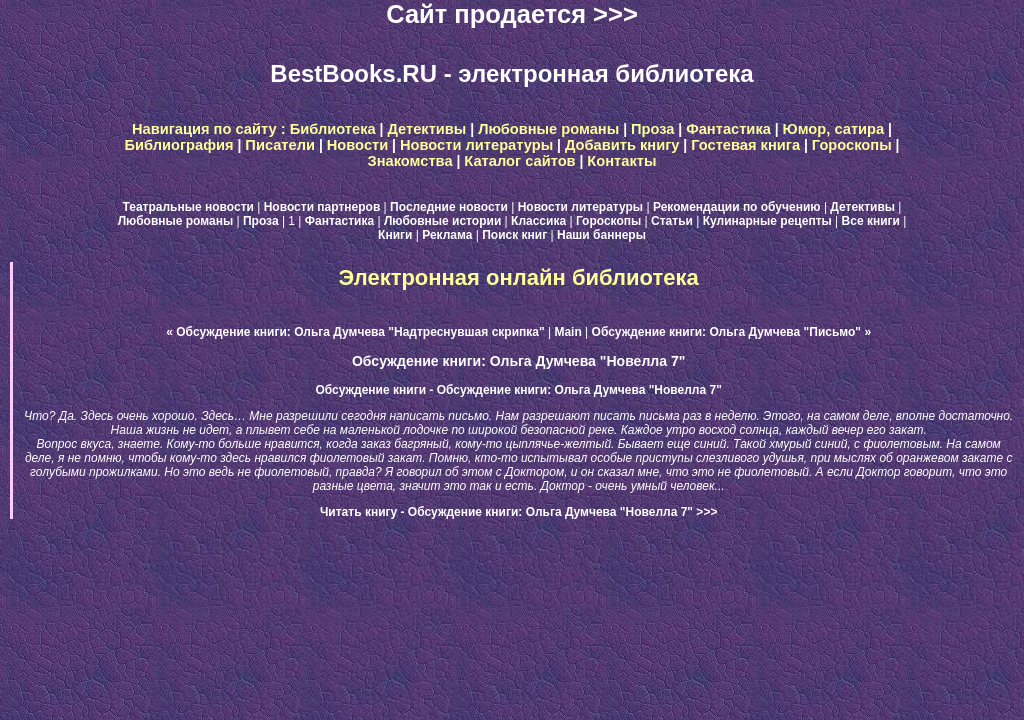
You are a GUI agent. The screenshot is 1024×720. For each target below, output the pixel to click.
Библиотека (333, 129)
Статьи (672, 221)
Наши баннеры (601, 235)
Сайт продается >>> (512, 14)
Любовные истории (442, 221)
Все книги (871, 221)
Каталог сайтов (519, 161)
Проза (653, 129)
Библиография (179, 145)
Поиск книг (514, 235)
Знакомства (410, 161)
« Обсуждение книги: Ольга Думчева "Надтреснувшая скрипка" (355, 332)
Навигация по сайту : (211, 129)
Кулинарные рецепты (767, 221)
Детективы (426, 129)
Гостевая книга (745, 145)
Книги (395, 235)
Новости (357, 145)
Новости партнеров (322, 207)
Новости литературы (476, 145)
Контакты (621, 161)
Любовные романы (548, 129)
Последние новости (449, 207)
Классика (538, 221)
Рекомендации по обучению (737, 207)
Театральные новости (188, 207)
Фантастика (728, 129)
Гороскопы (852, 145)
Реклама (447, 235)
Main (567, 332)
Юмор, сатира (834, 129)
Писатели (280, 145)
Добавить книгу (622, 145)
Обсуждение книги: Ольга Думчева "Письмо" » (731, 332)
